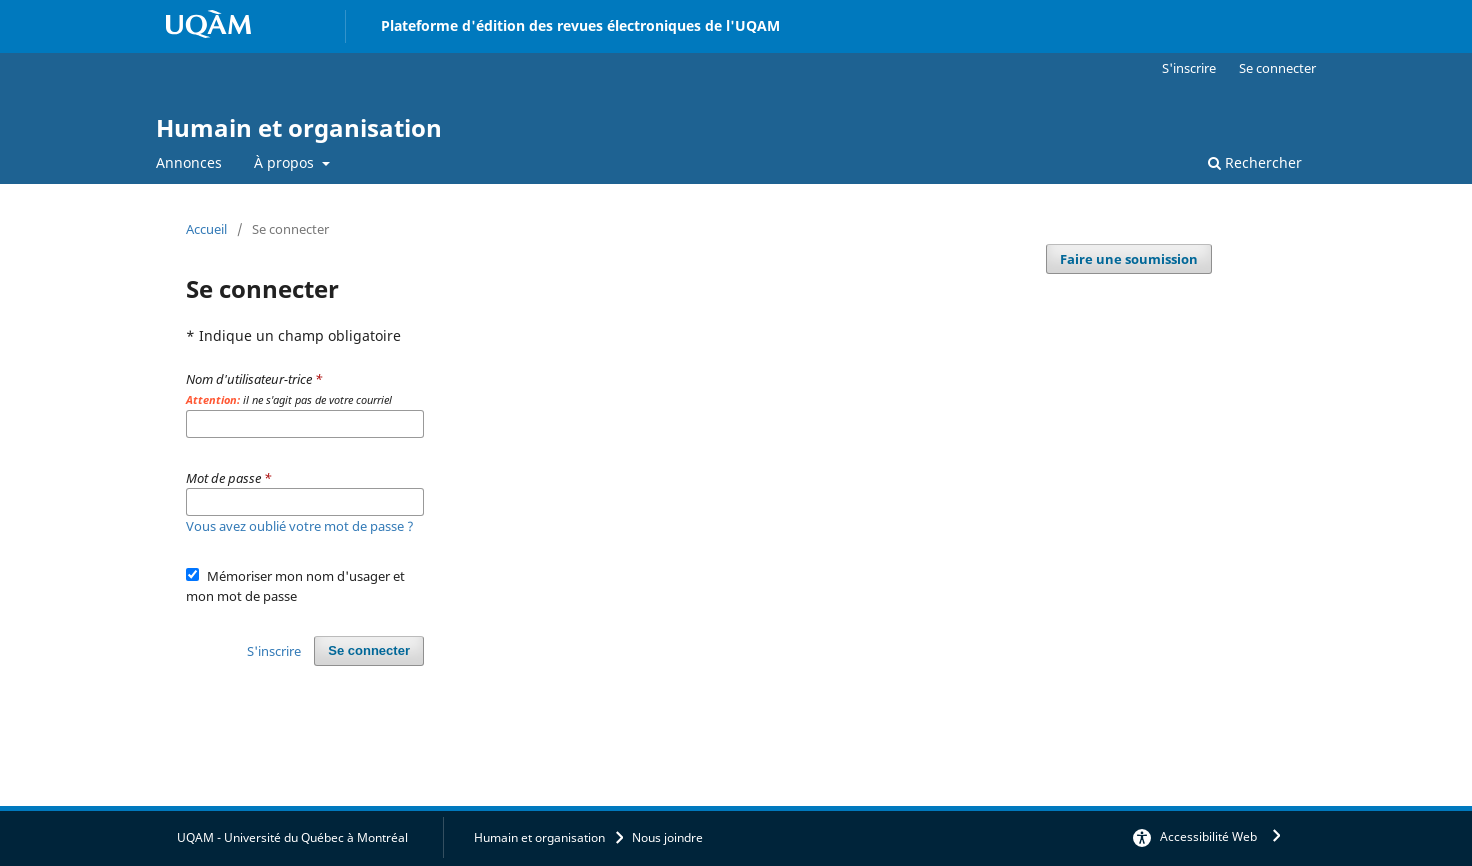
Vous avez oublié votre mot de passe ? (300, 526)
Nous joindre (667, 837)
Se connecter (1277, 68)
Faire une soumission (1129, 259)
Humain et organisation (299, 127)
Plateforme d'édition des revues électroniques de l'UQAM (580, 25)
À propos (286, 162)
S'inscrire (1189, 68)
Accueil (206, 229)
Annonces (189, 162)
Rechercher (1255, 162)
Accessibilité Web (1208, 836)
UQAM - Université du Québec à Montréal (292, 837)
